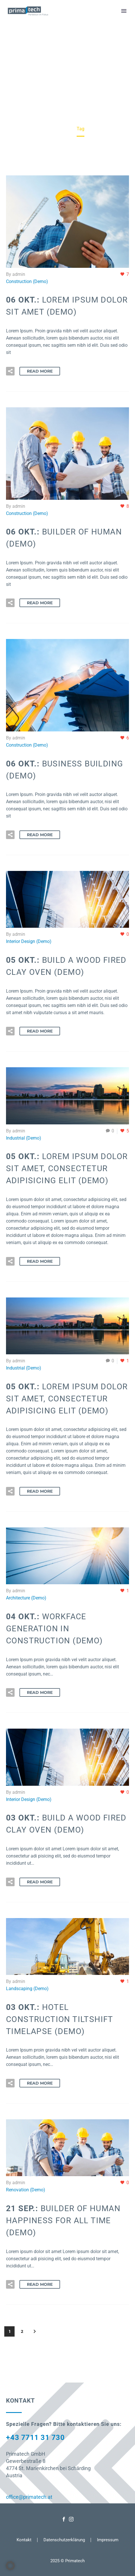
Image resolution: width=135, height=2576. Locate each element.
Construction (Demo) (27, 281)
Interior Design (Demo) (28, 941)
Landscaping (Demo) (27, 1988)
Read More (40, 371)
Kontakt (24, 2540)
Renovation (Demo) (25, 2189)
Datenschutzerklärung (64, 2540)
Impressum (107, 2540)
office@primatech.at (29, 2497)
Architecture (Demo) (26, 1598)
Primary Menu (123, 11)
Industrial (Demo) (23, 1138)
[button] (10, 371)
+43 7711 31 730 (35, 2437)
